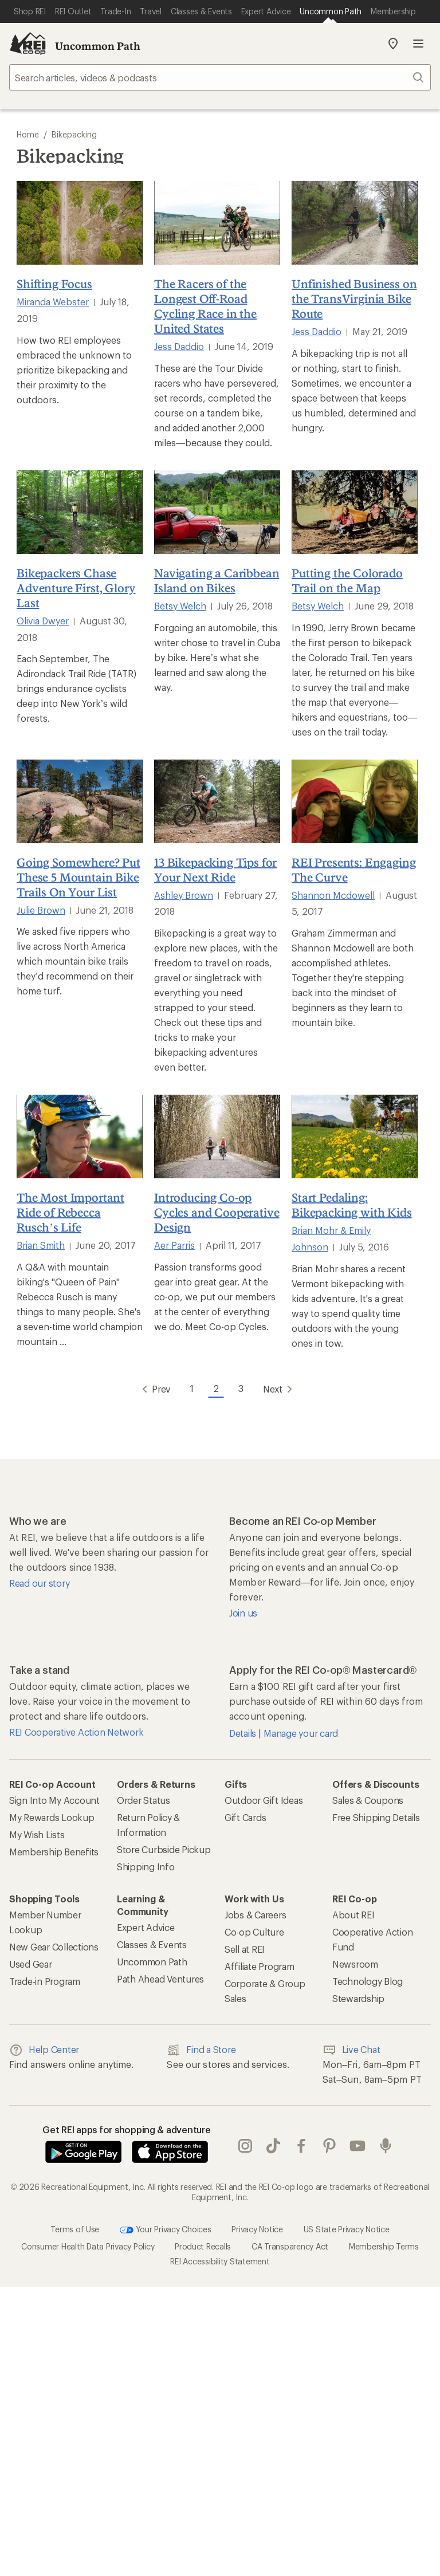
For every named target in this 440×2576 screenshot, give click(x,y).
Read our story (39, 1583)
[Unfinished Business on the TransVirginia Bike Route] (355, 223)
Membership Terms (384, 2246)
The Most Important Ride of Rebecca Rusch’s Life (70, 1212)
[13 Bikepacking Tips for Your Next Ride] (217, 801)
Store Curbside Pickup (164, 1849)
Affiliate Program (259, 1966)
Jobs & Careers (255, 1914)
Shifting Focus (54, 283)
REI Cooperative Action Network (76, 1731)
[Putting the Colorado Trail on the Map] (355, 512)
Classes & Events (152, 1944)
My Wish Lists (37, 1834)
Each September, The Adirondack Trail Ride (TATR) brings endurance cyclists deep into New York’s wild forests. (76, 688)
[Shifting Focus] (80, 223)
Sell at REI (245, 1949)
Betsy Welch (180, 605)
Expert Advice (146, 1927)
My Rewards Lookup (52, 1817)
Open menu (418, 43)
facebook (301, 2146)
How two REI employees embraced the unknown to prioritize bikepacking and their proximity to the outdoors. (74, 370)
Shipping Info (146, 1866)
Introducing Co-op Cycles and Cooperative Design (216, 1212)
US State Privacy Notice (347, 2228)
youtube (357, 2146)
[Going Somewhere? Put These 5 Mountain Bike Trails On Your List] (80, 801)
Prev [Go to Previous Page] (154, 1389)
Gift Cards (245, 1817)
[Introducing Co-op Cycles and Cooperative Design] (217, 1136)
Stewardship (358, 1998)
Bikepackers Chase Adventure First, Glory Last (76, 587)
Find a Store (201, 2050)
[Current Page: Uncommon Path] (330, 11)
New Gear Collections (54, 1946)
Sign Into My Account (54, 1800)
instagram (245, 2146)
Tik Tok (273, 2146)
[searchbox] (220, 77)
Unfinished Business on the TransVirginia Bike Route (354, 298)
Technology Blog (367, 1981)
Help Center (44, 2050)
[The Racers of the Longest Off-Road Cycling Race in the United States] (217, 223)
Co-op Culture (254, 1931)
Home (28, 134)
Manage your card (301, 1733)
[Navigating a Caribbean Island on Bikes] (217, 512)
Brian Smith (41, 1245)
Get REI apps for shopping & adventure (126, 2129)
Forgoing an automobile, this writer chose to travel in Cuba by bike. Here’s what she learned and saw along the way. (217, 657)
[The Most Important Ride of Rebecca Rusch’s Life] (80, 1136)
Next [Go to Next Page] (279, 1389)
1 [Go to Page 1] (192, 1388)
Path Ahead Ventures (160, 1978)
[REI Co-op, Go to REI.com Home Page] (27, 43)
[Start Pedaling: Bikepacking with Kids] (355, 1136)
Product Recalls (203, 2246)
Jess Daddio (179, 346)
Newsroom (355, 1963)
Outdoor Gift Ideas (263, 1800)
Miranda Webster (53, 301)
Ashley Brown (183, 895)
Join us (243, 1612)
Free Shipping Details (376, 1817)
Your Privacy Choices (165, 2230)
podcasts (385, 2146)
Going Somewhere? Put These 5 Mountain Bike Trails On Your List (78, 877)
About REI (353, 1914)
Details (243, 1733)
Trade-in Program (44, 1981)
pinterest (329, 2146)
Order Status (143, 1800)
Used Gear (30, 1963)
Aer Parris (174, 1245)
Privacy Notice (256, 2228)
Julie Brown (41, 909)
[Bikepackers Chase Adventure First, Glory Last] (80, 512)
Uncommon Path (97, 46)
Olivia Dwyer (43, 620)
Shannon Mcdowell (333, 895)
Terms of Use (74, 2228)
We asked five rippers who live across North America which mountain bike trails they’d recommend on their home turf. (75, 961)
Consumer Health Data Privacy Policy (87, 2246)
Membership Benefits (54, 1851)
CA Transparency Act (290, 2246)
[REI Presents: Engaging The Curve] (355, 801)
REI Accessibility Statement (219, 2261)
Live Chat (351, 2050)
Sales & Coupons (367, 1800)
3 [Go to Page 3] (240, 1388)
